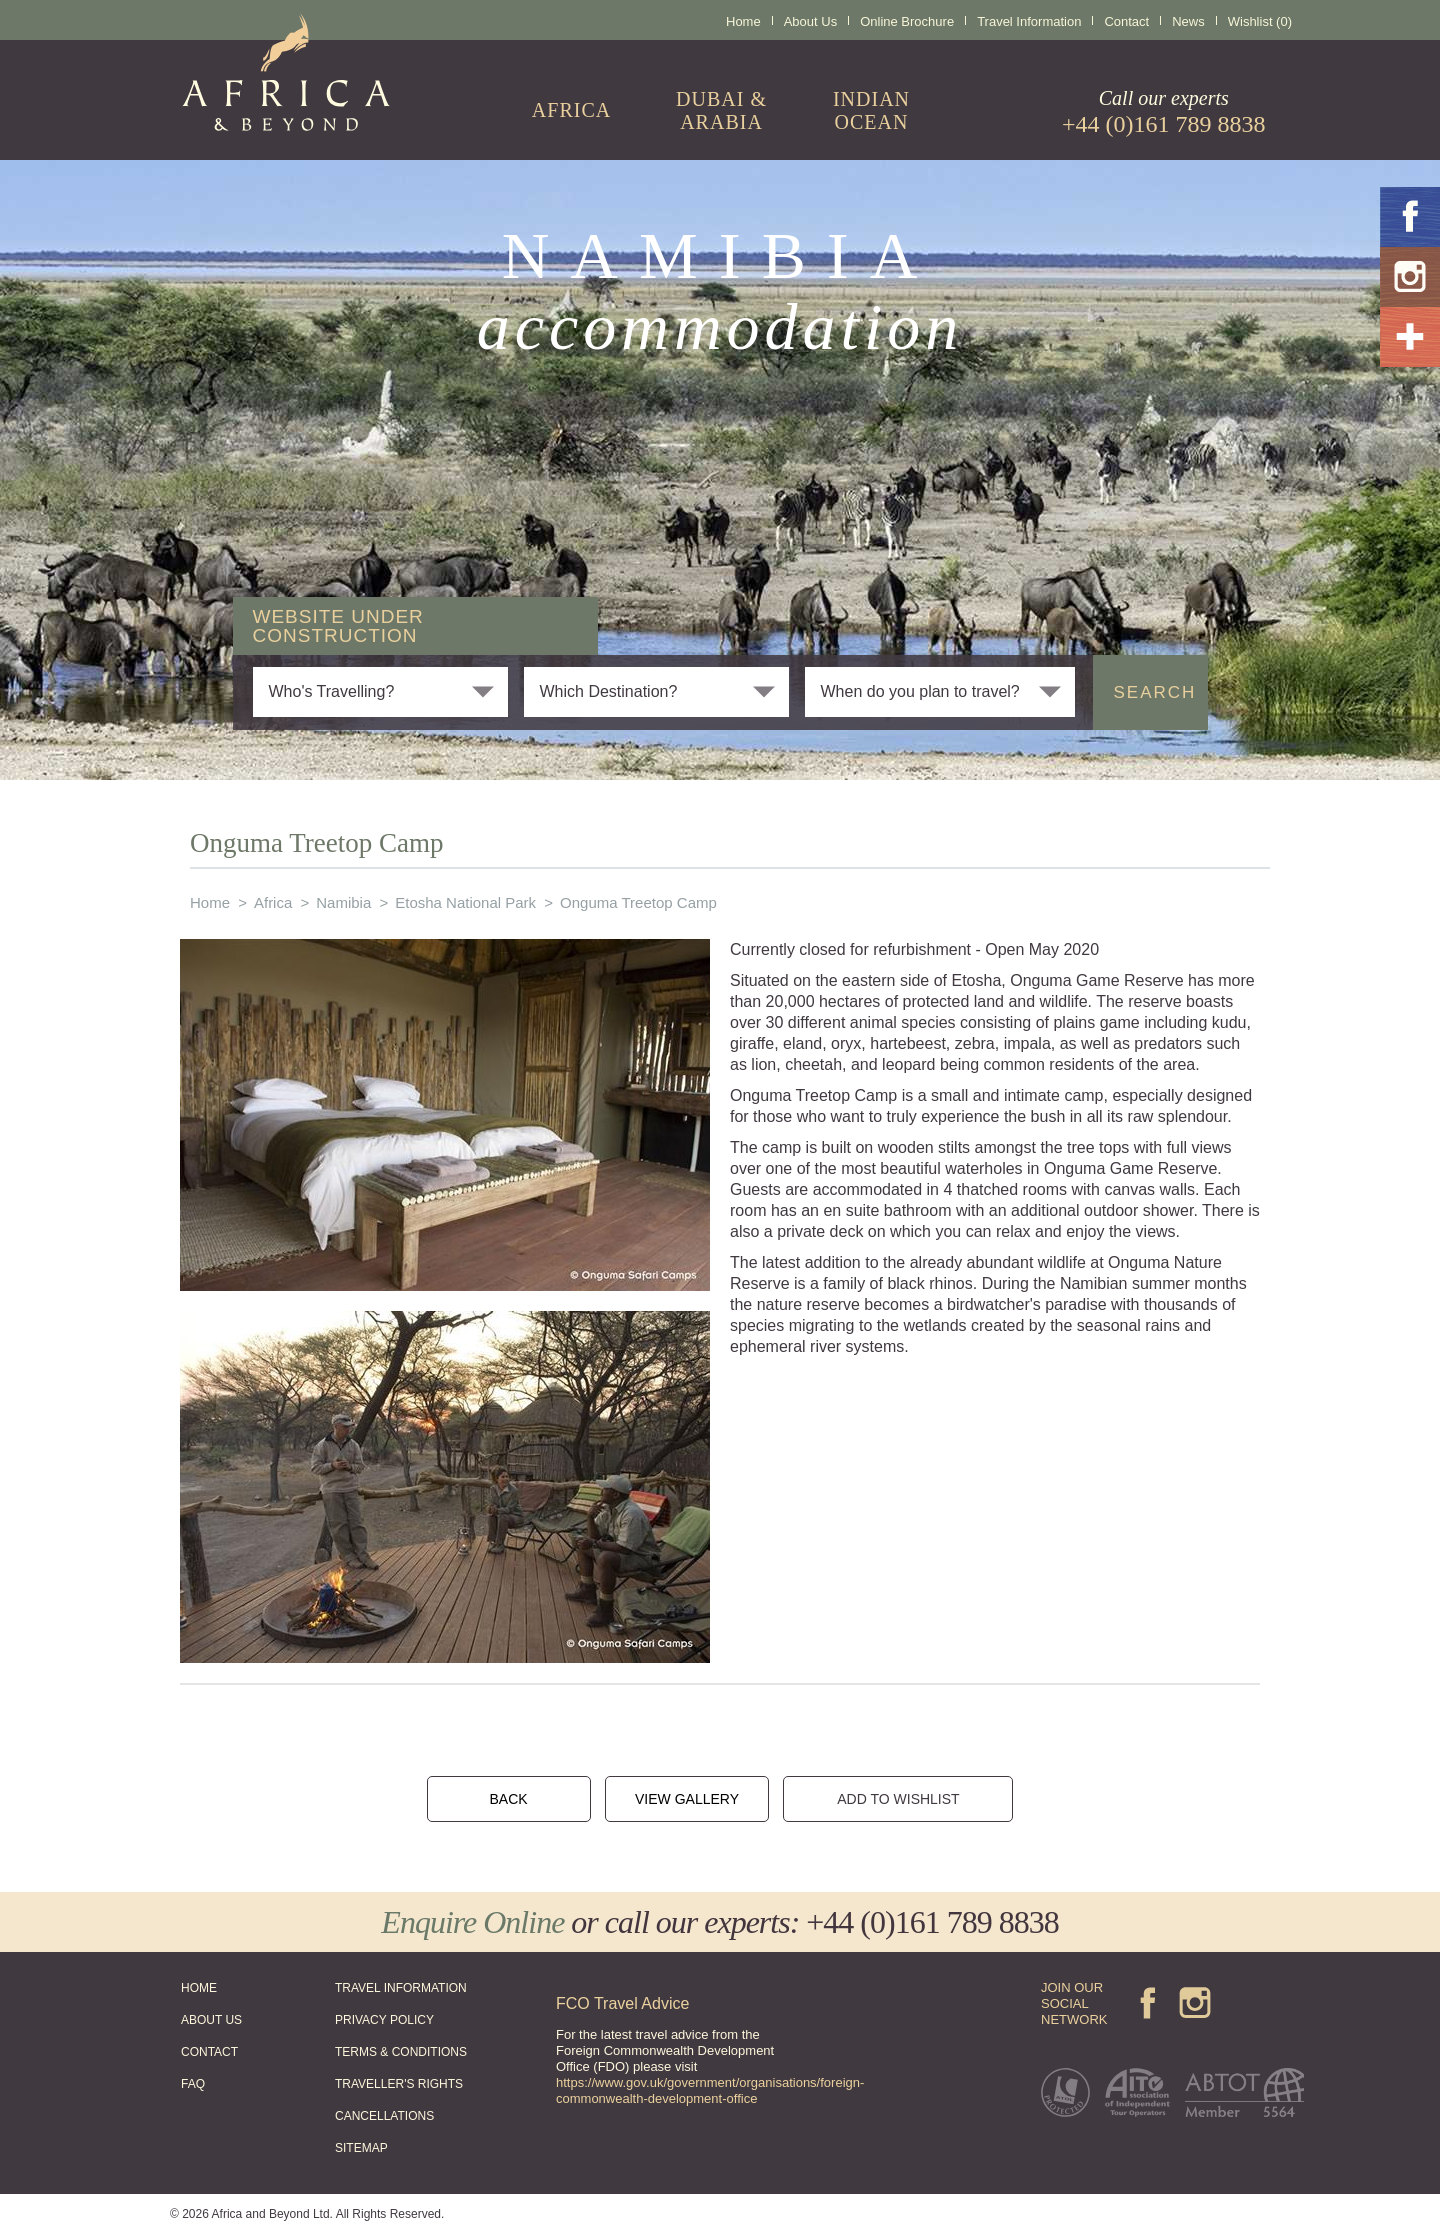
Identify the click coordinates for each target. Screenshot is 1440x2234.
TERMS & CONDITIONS (401, 2052)
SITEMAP (361, 2148)
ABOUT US (211, 2020)
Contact (1126, 21)
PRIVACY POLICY (384, 2020)
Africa (273, 902)
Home (743, 21)
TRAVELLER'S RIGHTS (399, 2084)
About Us (810, 21)
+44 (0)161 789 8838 (932, 1922)
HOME (199, 1988)
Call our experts (1164, 112)
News (1188, 21)
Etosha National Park (465, 902)
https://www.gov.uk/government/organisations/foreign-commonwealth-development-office (710, 2090)
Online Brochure (907, 21)
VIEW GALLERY (687, 1799)
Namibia (343, 902)
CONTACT (209, 2052)
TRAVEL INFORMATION (401, 1988)
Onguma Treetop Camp (638, 902)
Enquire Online (472, 1922)
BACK (508, 1799)
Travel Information (1029, 21)
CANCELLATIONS (384, 2116)
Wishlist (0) (1260, 21)
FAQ (193, 2084)
